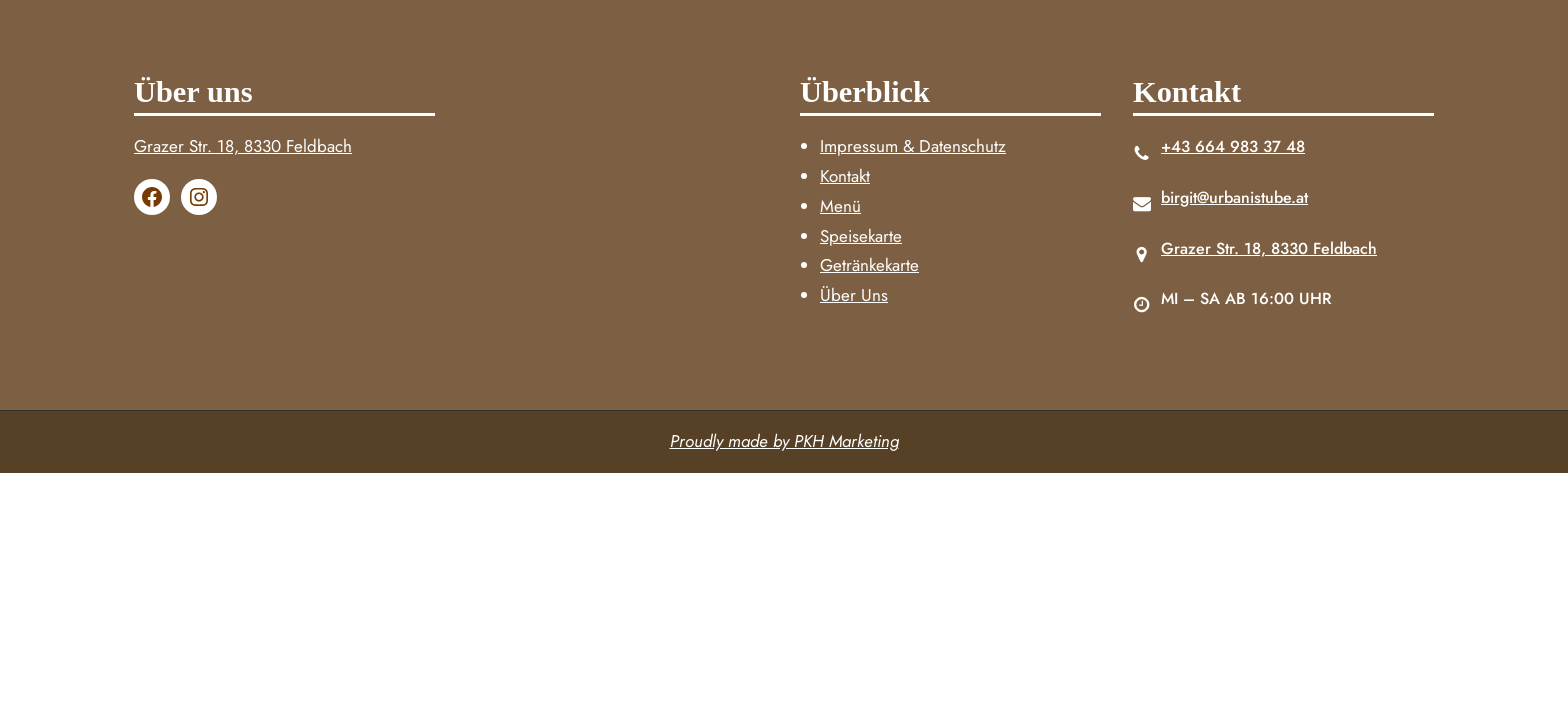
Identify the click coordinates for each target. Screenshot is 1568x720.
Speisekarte (861, 236)
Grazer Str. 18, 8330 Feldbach (243, 146)
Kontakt (845, 176)
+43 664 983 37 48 (1233, 146)
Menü (840, 206)
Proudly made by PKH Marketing (784, 441)
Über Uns (854, 295)
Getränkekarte (869, 265)
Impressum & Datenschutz (913, 146)
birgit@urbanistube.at (1234, 197)
